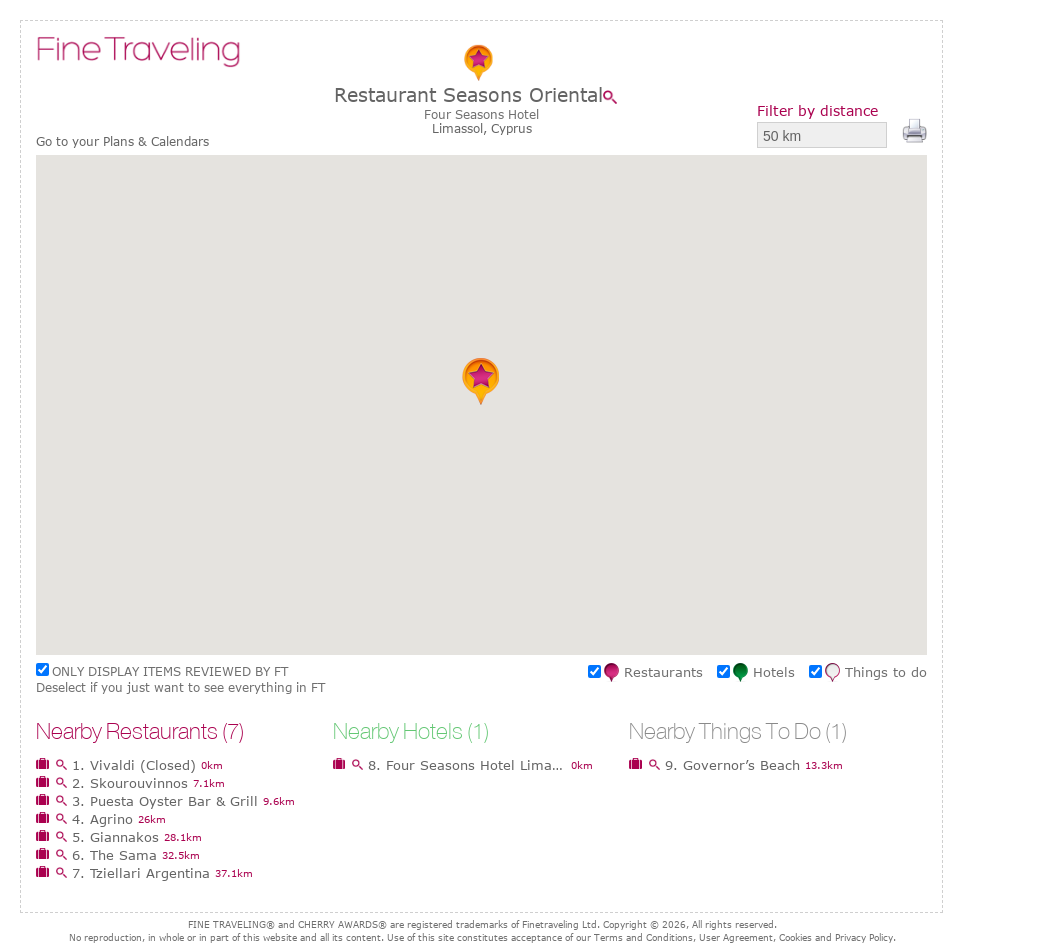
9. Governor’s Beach (732, 765)
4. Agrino (102, 819)
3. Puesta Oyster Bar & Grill (165, 801)
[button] (481, 381)
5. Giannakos (115, 837)
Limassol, (461, 128)
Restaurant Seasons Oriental (468, 94)
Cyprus (511, 128)
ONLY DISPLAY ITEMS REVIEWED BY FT (170, 671)
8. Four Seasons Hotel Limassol (467, 765)
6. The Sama (114, 855)
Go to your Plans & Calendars (122, 141)
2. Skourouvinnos (130, 783)
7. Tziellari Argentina (141, 873)
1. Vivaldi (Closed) (134, 765)
